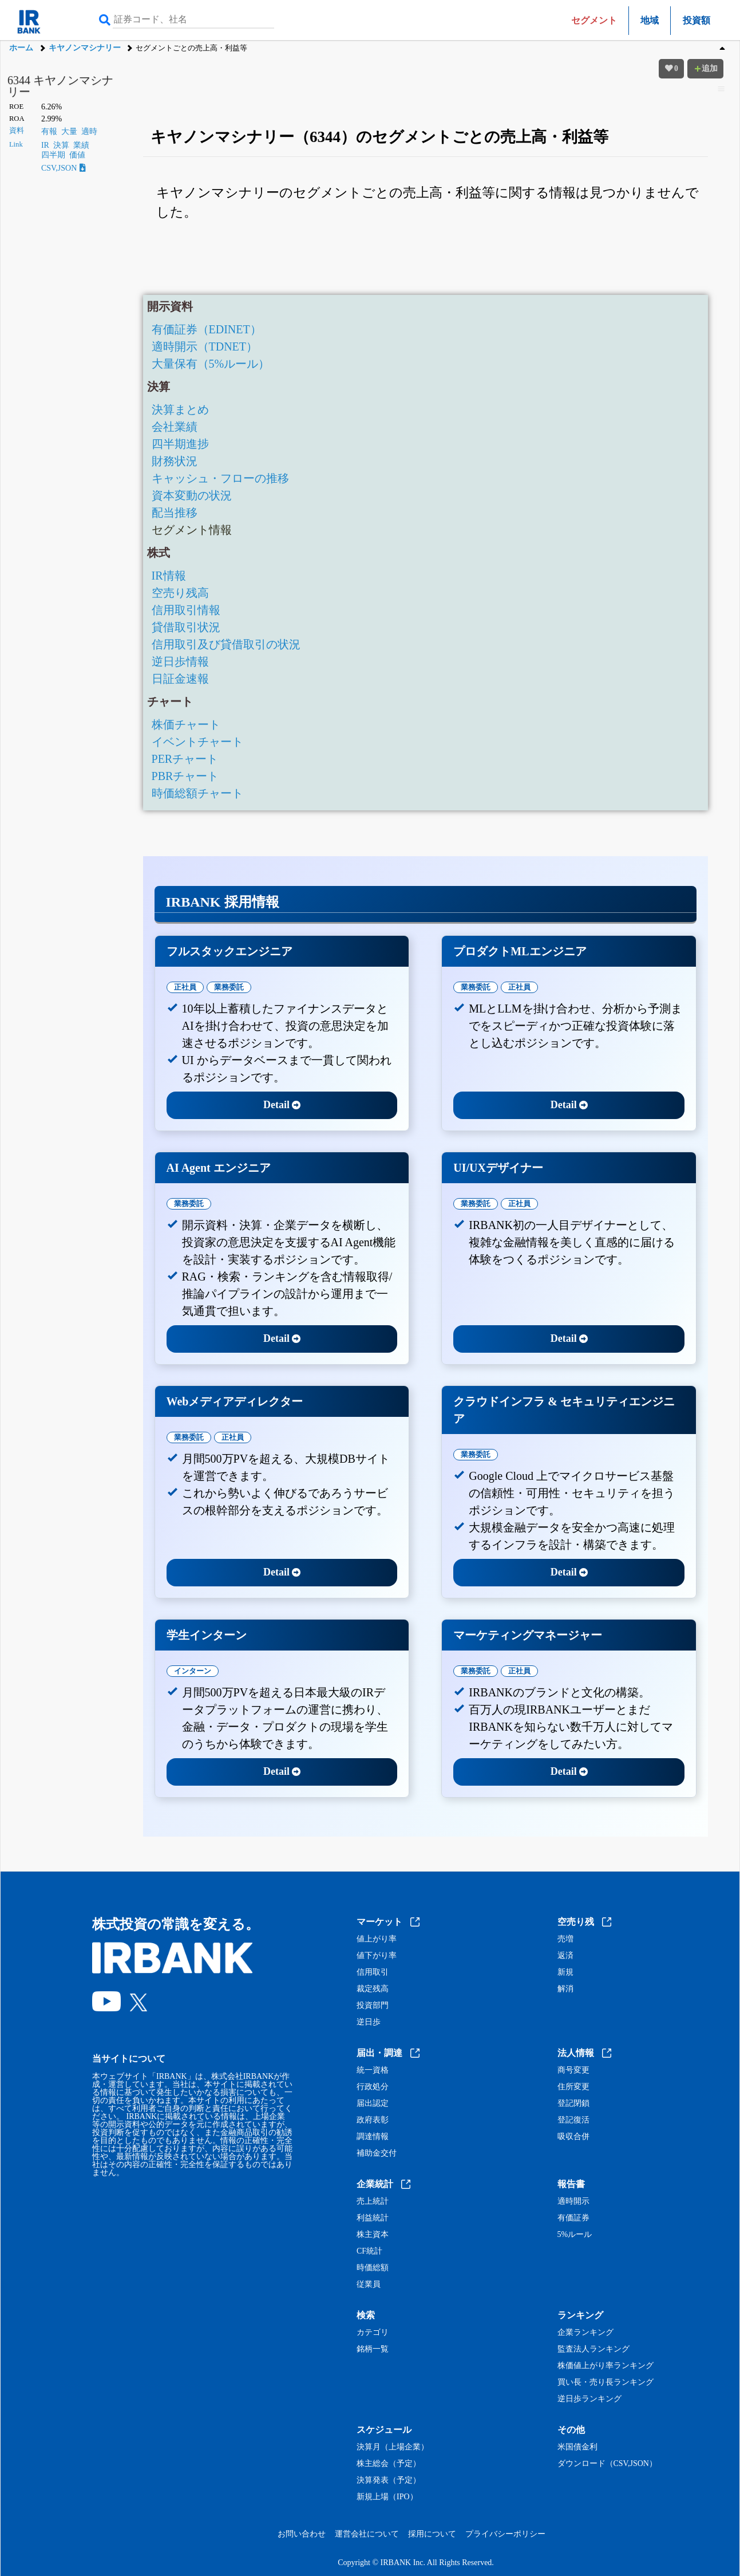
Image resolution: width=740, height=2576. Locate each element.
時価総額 (373, 2268)
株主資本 (373, 2235)
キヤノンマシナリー (85, 48)
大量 (69, 131)
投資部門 (373, 2006)
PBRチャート (185, 776)
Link (16, 144)
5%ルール (574, 2235)
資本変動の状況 (192, 495)
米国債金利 (577, 2447)
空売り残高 (180, 592)
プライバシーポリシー (505, 2534)
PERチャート (185, 759)
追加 (706, 68)
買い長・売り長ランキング (605, 2382)
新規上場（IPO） (387, 2497)
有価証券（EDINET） (207, 329)
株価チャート (186, 724)
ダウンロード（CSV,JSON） (607, 2464)
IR (45, 145)
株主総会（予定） (389, 2464)
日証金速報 (180, 678)
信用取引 (373, 1972)
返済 (565, 1956)
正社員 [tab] (185, 987)
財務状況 (174, 461)
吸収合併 (573, 2137)
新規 (565, 1972)
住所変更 (573, 2087)
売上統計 (373, 2201)
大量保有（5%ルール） (211, 363)
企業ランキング (585, 2333)
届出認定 (373, 2104)
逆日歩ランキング (589, 2399)
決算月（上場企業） (393, 2447)
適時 (89, 131)
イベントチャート (197, 741)
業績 (81, 145)
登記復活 (573, 2120)
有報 (49, 131)
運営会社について (367, 2534)
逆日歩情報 (180, 661)
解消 (565, 1989)
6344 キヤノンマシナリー (60, 86)
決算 (61, 145)
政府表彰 (373, 2120)
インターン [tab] (192, 1671)
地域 (649, 20)
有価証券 (573, 2218)
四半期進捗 (180, 444)
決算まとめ (180, 409)
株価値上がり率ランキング (605, 2366)
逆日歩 (369, 2022)
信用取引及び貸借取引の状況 (226, 644)
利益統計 (373, 2218)
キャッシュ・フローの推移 (220, 478)
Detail (281, 1104)
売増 (565, 1939)
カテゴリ (373, 2333)
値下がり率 (377, 1956)
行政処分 (373, 2087)
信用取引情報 (186, 610)
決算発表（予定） (389, 2480)
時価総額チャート (197, 793)
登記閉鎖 (573, 2104)
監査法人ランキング (593, 2349)
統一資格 (373, 2070)
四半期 (53, 155)
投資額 (696, 20)
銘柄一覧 (373, 2349)
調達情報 (373, 2137)
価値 (77, 155)
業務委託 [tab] (229, 987)
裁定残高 (373, 1989)
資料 (16, 131)
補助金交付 (377, 2153)
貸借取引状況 (186, 627)
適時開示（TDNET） (205, 346)
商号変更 (573, 2070)
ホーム (21, 48)
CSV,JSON (63, 168)
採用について (432, 2534)
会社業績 (174, 426)
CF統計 (369, 2251)
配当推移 (174, 512)
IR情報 (169, 575)
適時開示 (573, 2201)
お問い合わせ (302, 2534)
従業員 (369, 2284)
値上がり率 (377, 1939)
